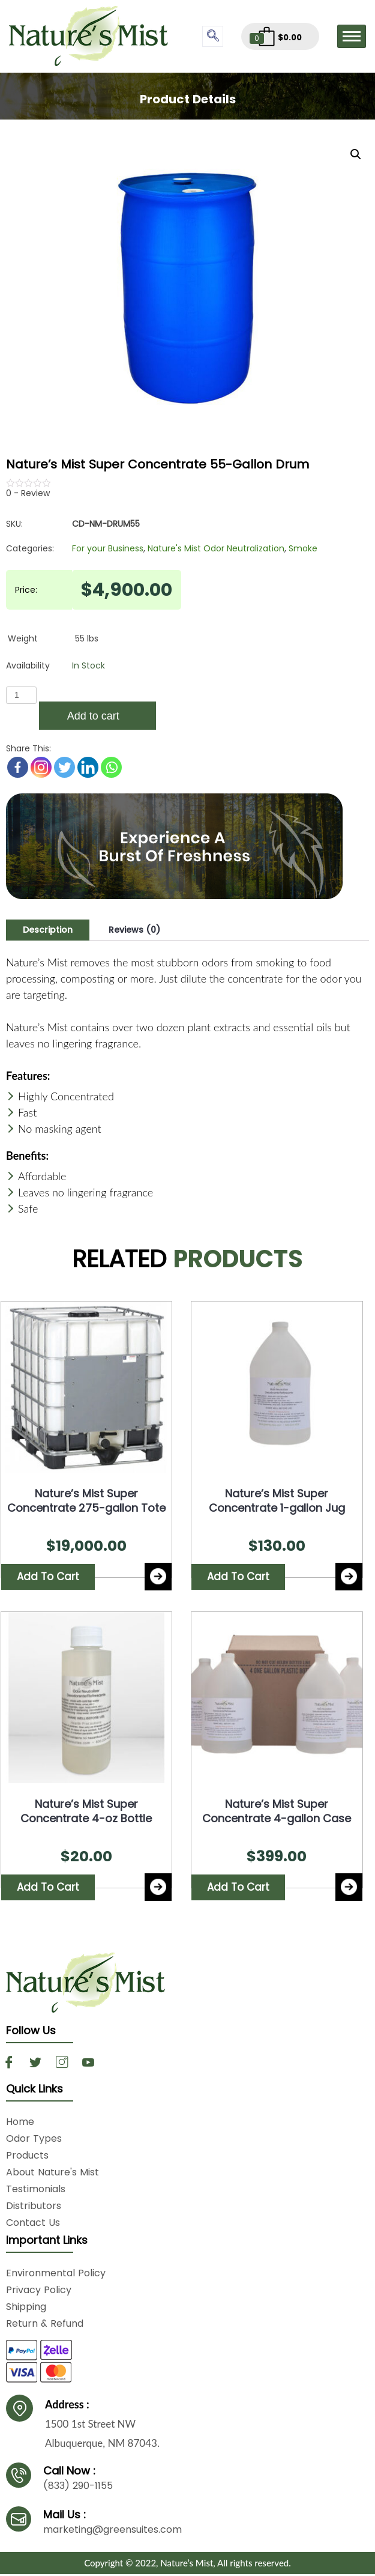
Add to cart (93, 716)
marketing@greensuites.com (112, 2531)
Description (48, 930)
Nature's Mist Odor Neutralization (216, 548)
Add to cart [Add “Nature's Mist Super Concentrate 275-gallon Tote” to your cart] (47, 1576)
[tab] (47, 930)
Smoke (303, 548)
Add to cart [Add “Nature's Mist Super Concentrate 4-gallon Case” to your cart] (238, 1888)
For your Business (107, 548)
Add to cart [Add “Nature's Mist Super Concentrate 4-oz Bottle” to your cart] (47, 1888)
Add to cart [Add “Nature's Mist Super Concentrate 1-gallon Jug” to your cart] (238, 1576)
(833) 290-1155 (78, 2487)
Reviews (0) (134, 930)
